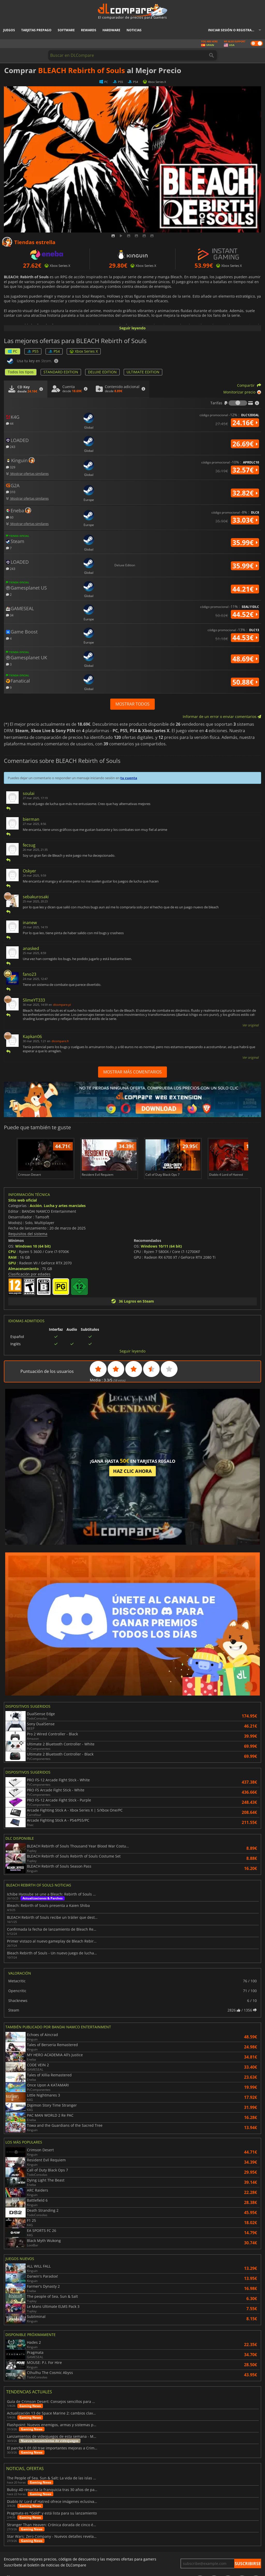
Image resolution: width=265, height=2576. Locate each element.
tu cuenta (128, 778)
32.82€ (244, 493)
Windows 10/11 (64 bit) (161, 1246)
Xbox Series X (84, 351)
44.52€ (244, 614)
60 (9, 517)
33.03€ (244, 520)
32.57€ (244, 470)
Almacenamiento (23, 1268)
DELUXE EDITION (102, 371)
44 (9, 423)
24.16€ (244, 422)
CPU (12, 1251)
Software (66, 30)
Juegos (9, 30)
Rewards (88, 30)
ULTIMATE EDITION (143, 371)
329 (10, 467)
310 (10, 492)
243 (10, 446)
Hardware (111, 30)
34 (9, 615)
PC (12, 351)
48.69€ (244, 658)
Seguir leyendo (132, 328)
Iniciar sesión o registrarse (232, 30)
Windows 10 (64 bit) (33, 1246)
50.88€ (244, 682)
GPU (12, 1262)
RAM (12, 1257)
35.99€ (244, 542)
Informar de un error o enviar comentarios (222, 716)
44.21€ (244, 589)
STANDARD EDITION (60, 371)
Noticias (134, 30)
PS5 (33, 351)
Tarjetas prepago (36, 30)
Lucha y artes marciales (65, 1205)
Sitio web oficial (22, 1200)
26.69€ (244, 443)
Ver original (250, 1025)
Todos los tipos (21, 371)
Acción (36, 1205)
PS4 (54, 351)
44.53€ (244, 637)
